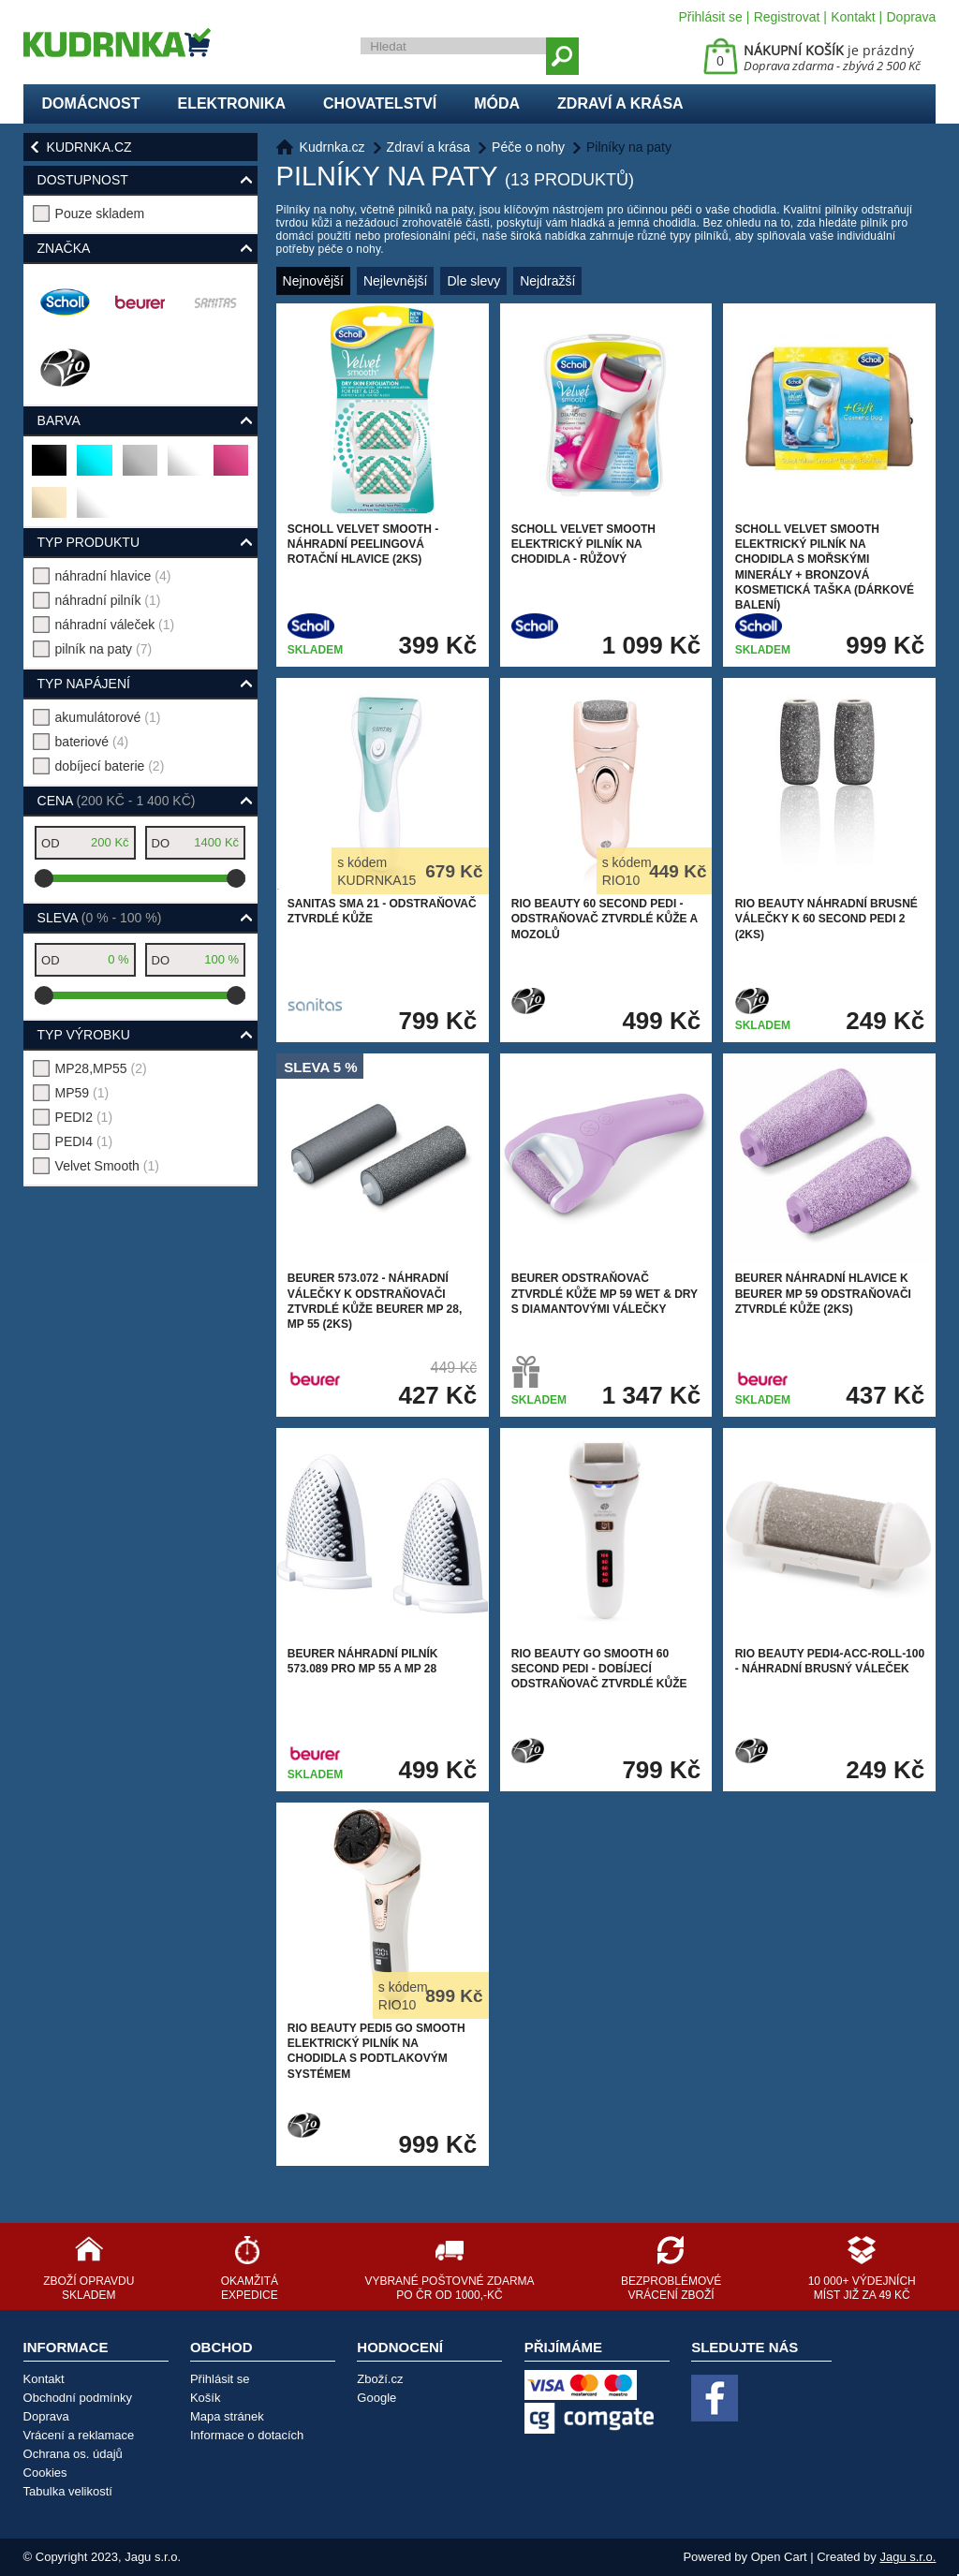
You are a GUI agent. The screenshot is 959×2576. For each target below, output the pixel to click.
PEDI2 (84, 1117)
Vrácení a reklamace (79, 2435)
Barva (59, 420)
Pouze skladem (100, 213)
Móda (497, 103)
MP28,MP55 (101, 1068)
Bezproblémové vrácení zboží (671, 2288)
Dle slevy (473, 280)
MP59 (82, 1092)
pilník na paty (104, 648)
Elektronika (231, 103)
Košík (205, 2398)
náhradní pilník (108, 600)
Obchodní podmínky (77, 2398)
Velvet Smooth (107, 1165)
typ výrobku (83, 1034)
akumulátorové (108, 717)
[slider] (44, 878)
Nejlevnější (395, 280)
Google (376, 2398)
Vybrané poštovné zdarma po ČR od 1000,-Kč (449, 2288)
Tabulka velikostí (67, 2491)
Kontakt (853, 16)
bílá (92, 510)
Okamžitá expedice (249, 2288)
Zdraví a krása (620, 103)
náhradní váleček (115, 624)
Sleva (99, 917)
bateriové (92, 741)
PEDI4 (84, 1141)
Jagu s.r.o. (907, 2557)
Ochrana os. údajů (73, 2454)
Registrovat (787, 16)
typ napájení (83, 683)
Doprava (911, 16)
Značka (64, 248)
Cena (116, 800)
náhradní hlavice (113, 575)
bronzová (186, 468)
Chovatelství (379, 103)
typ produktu (88, 542)
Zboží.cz (380, 2379)
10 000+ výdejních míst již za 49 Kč (862, 2288)
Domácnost (91, 103)
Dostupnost (82, 179)
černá (50, 468)
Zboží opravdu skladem (88, 2288)
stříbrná (141, 468)
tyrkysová (95, 468)
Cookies (45, 2473)
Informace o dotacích (246, 2435)
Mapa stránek (227, 2416)
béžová (50, 510)
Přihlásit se (710, 16)
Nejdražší (547, 280)
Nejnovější (313, 280)
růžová (232, 468)
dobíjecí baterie (110, 765)
